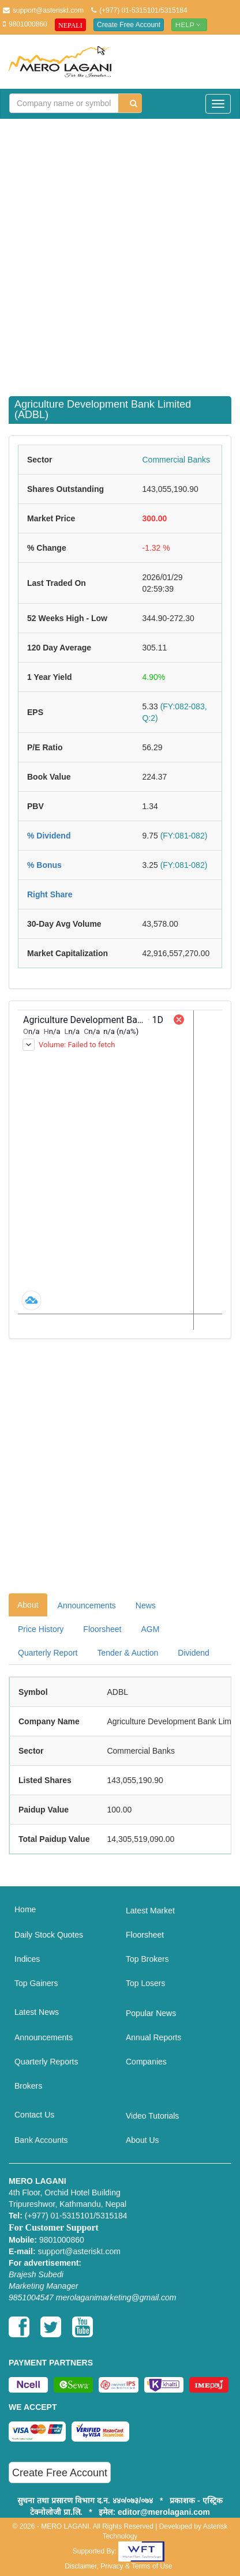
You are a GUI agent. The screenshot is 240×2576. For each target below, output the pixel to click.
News (146, 1605)
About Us (142, 2140)
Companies (146, 2061)
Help (189, 24)
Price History (40, 1629)
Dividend (193, 1652)
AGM (150, 1629)
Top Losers (145, 1983)
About (28, 1604)
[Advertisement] (120, 250)
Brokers (28, 2085)
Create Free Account (128, 25)
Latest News (36, 2012)
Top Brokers (147, 1959)
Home (25, 1909)
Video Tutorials (152, 2115)
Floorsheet (102, 1629)
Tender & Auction (127, 1652)
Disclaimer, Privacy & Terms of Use (118, 2566)
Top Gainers (36, 1983)
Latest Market (150, 1910)
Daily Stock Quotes (48, 1934)
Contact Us (34, 2114)
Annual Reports (154, 2037)
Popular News (151, 2013)
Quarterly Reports (46, 2061)
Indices (27, 1959)
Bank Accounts (41, 2140)
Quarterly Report (47, 1652)
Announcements (87, 1605)
